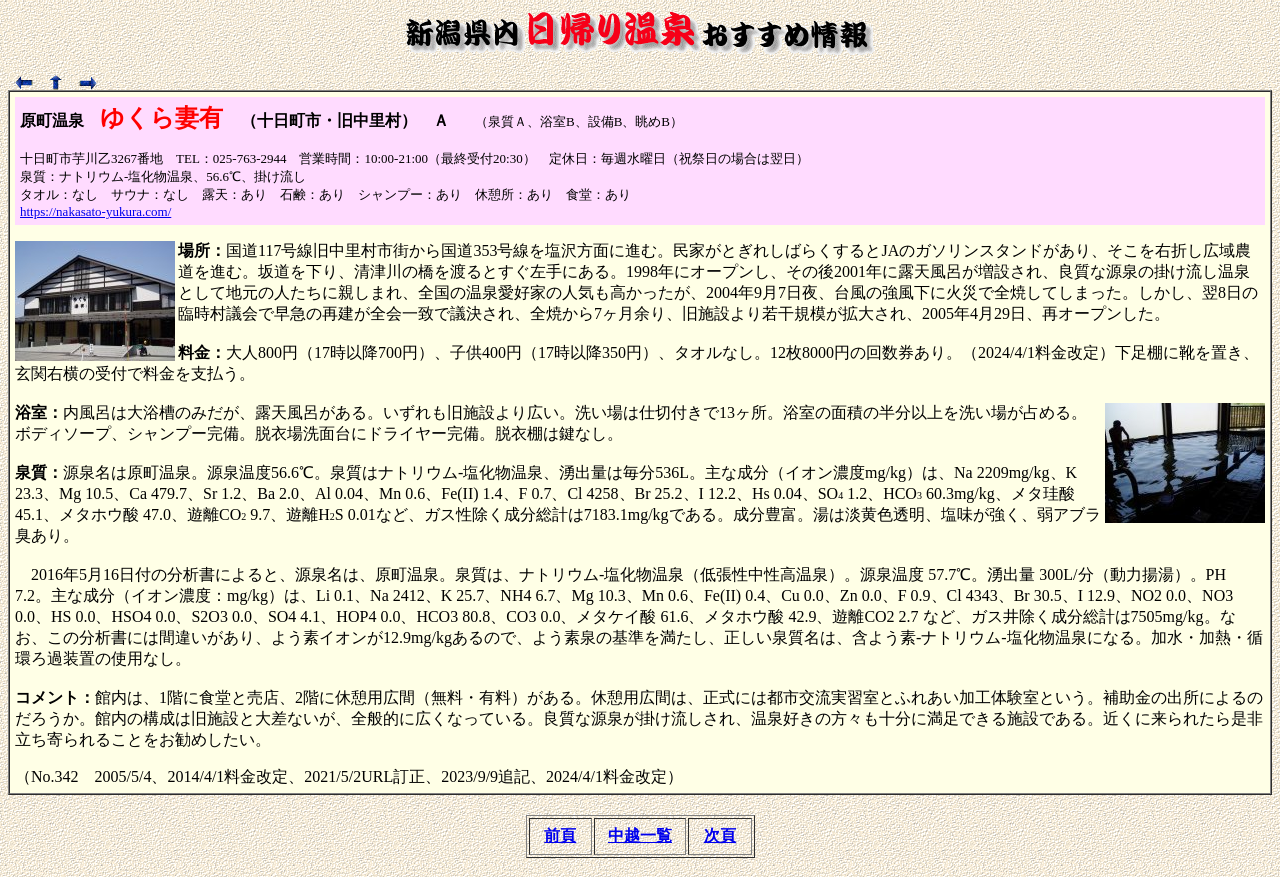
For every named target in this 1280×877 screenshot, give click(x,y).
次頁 (720, 835)
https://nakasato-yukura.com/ (95, 211)
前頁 (560, 835)
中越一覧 (640, 835)
